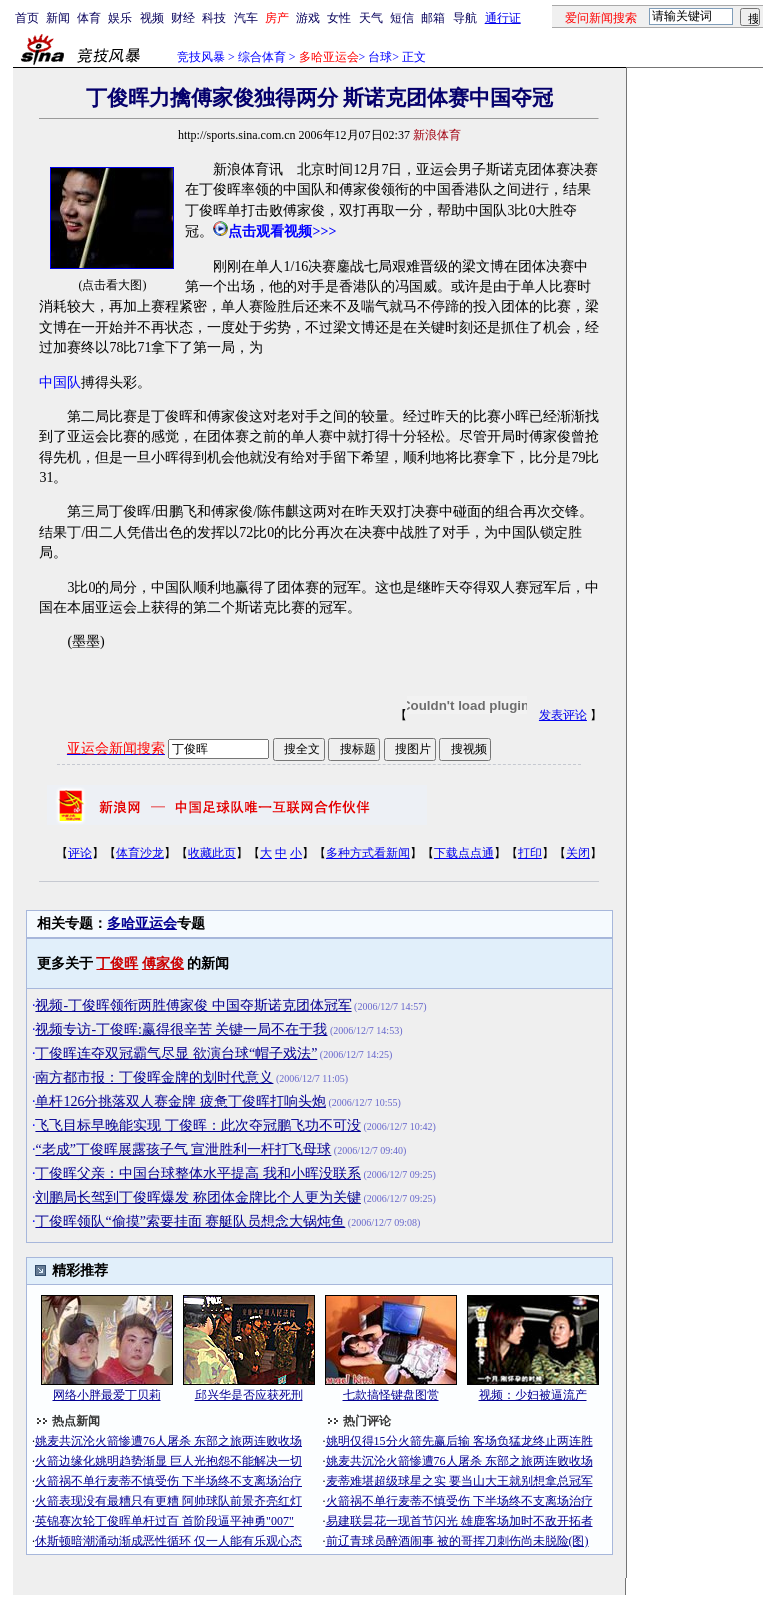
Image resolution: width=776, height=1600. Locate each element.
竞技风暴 (201, 57)
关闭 (578, 853)
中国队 (60, 382)
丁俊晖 (117, 963)
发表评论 (563, 715)
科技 (214, 18)
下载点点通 (464, 853)
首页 (27, 18)
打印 (530, 853)
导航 (465, 18)
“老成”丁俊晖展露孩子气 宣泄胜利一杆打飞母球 (183, 1149)
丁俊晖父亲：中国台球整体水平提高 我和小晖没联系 (198, 1173)
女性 (339, 18)
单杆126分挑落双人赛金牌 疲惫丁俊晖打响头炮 (180, 1101)
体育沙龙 (140, 853)
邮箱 (433, 18)
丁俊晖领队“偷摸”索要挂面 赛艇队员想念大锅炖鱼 (190, 1221)
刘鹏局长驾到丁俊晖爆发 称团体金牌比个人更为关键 (198, 1197)
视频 (152, 18)
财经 (183, 18)
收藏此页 (212, 853)
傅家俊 (163, 963)
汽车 (246, 18)
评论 (80, 853)
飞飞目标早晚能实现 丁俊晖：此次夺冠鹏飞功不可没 (198, 1125)
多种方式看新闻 (368, 853)
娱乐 (120, 18)
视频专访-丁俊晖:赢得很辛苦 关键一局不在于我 (181, 1029)
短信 (402, 18)
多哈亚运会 (142, 923)
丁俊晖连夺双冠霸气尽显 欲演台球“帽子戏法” (176, 1053)
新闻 (58, 18)
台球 (380, 57)
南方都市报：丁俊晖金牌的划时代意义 (154, 1077)
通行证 (503, 18)
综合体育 (262, 57)
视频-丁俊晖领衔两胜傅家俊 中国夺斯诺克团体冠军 (193, 1005)
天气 (371, 18)
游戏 (308, 18)
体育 (89, 18)
